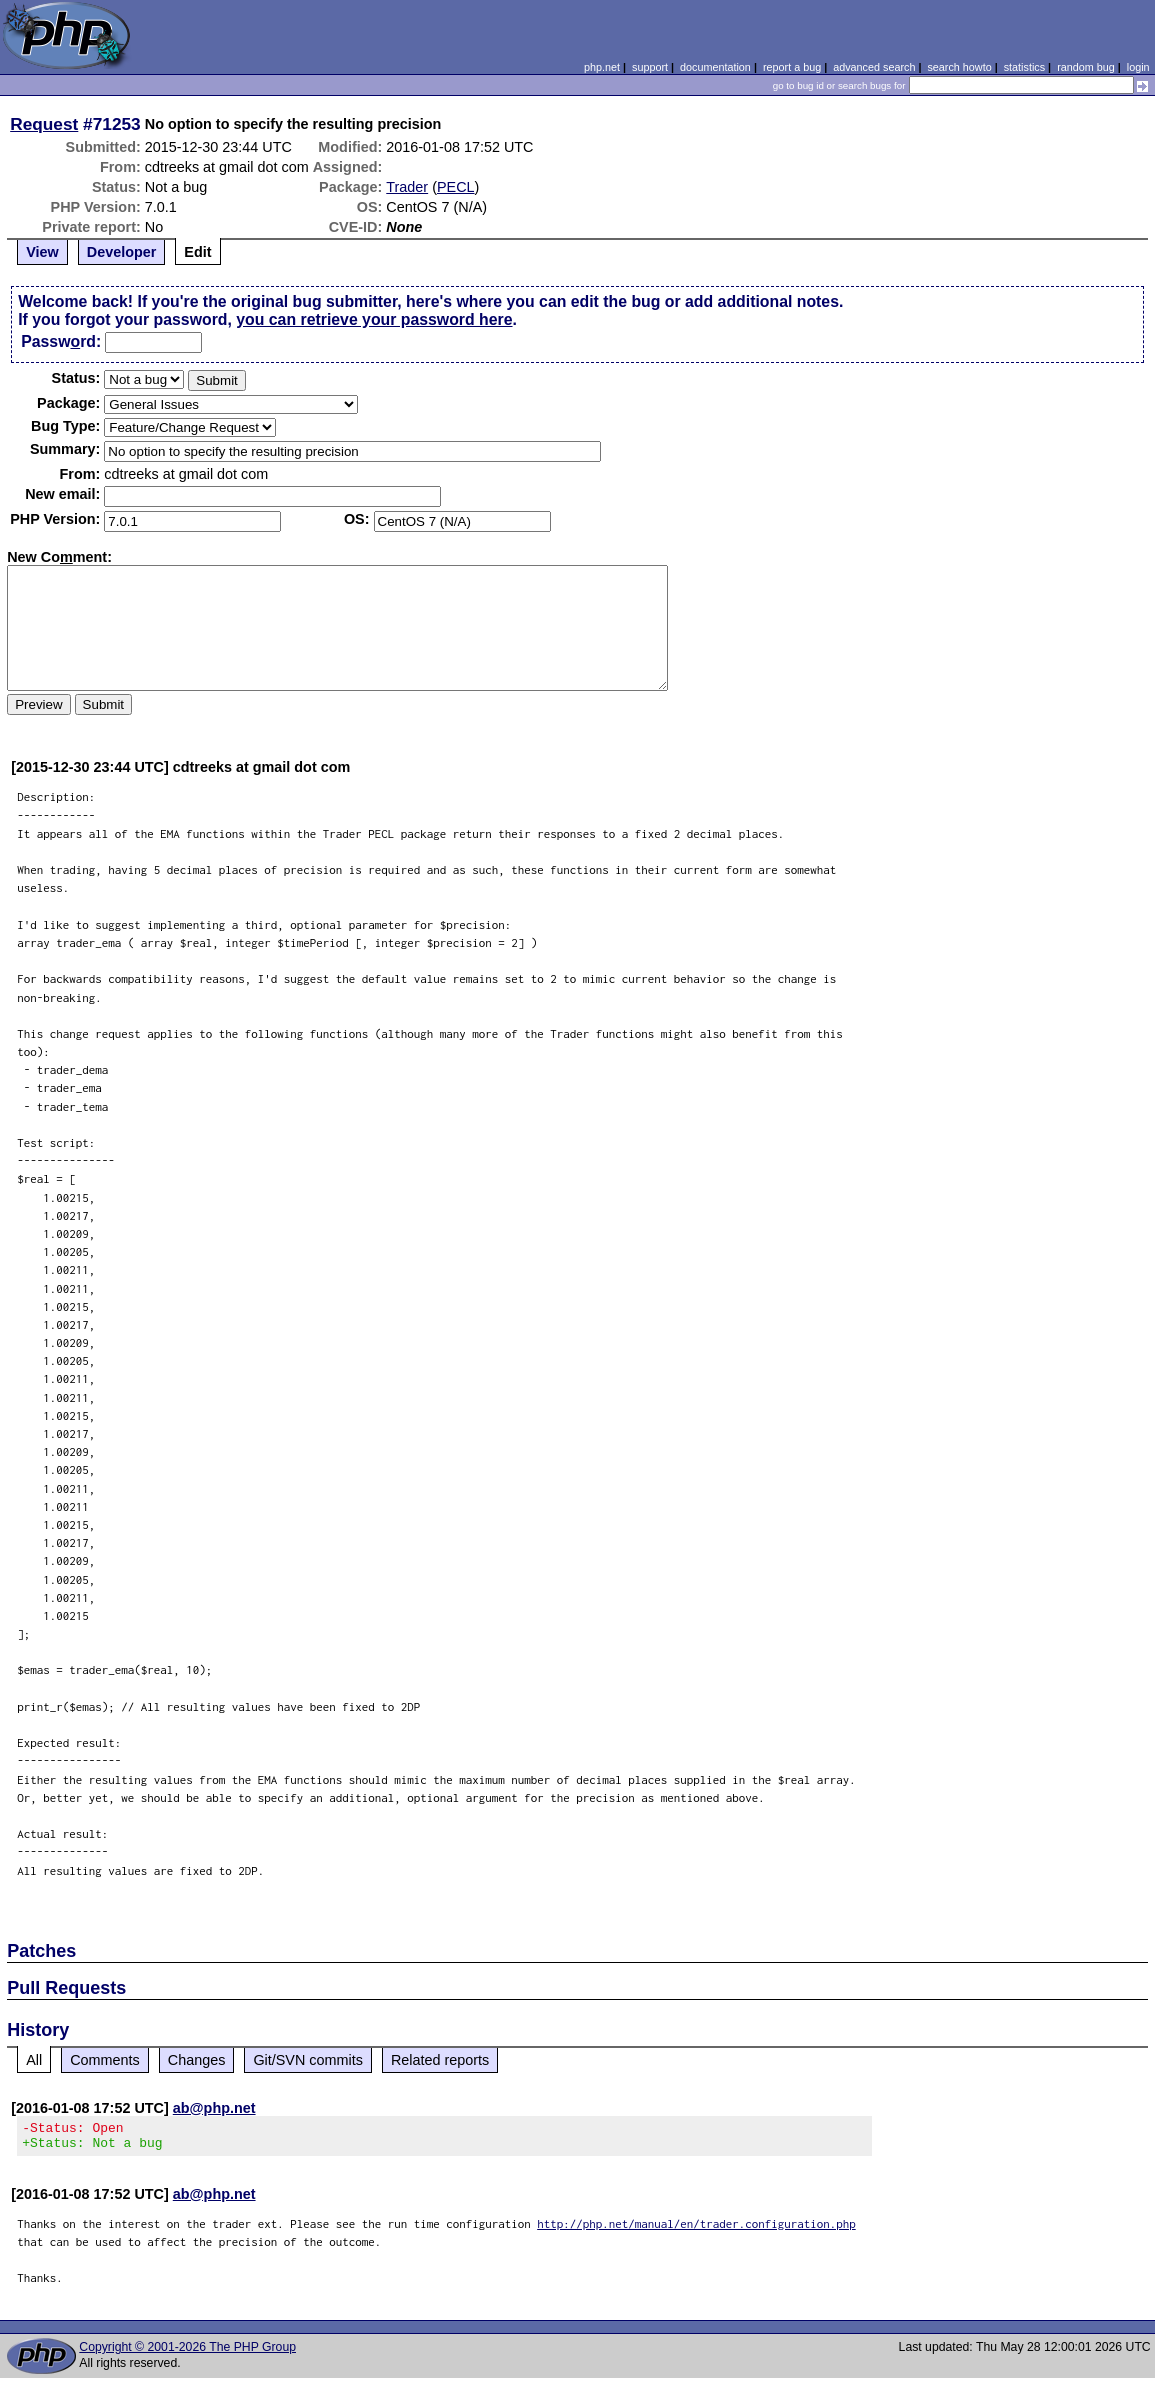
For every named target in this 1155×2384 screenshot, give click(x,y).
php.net (602, 67)
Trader (407, 187)
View (42, 252)
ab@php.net (214, 2108)
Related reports (440, 2060)
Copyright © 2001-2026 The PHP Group (187, 2353)
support (650, 67)
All (34, 2060)
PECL (456, 187)
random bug (1086, 67)
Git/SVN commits (308, 2060)
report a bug (792, 67)
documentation (715, 67)
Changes (197, 2060)
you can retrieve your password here (374, 319)
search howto (959, 67)
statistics (1024, 67)
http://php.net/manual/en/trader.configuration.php (696, 2229)
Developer (122, 252)
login (1138, 67)
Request (44, 124)
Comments (105, 2060)
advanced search (874, 67)
